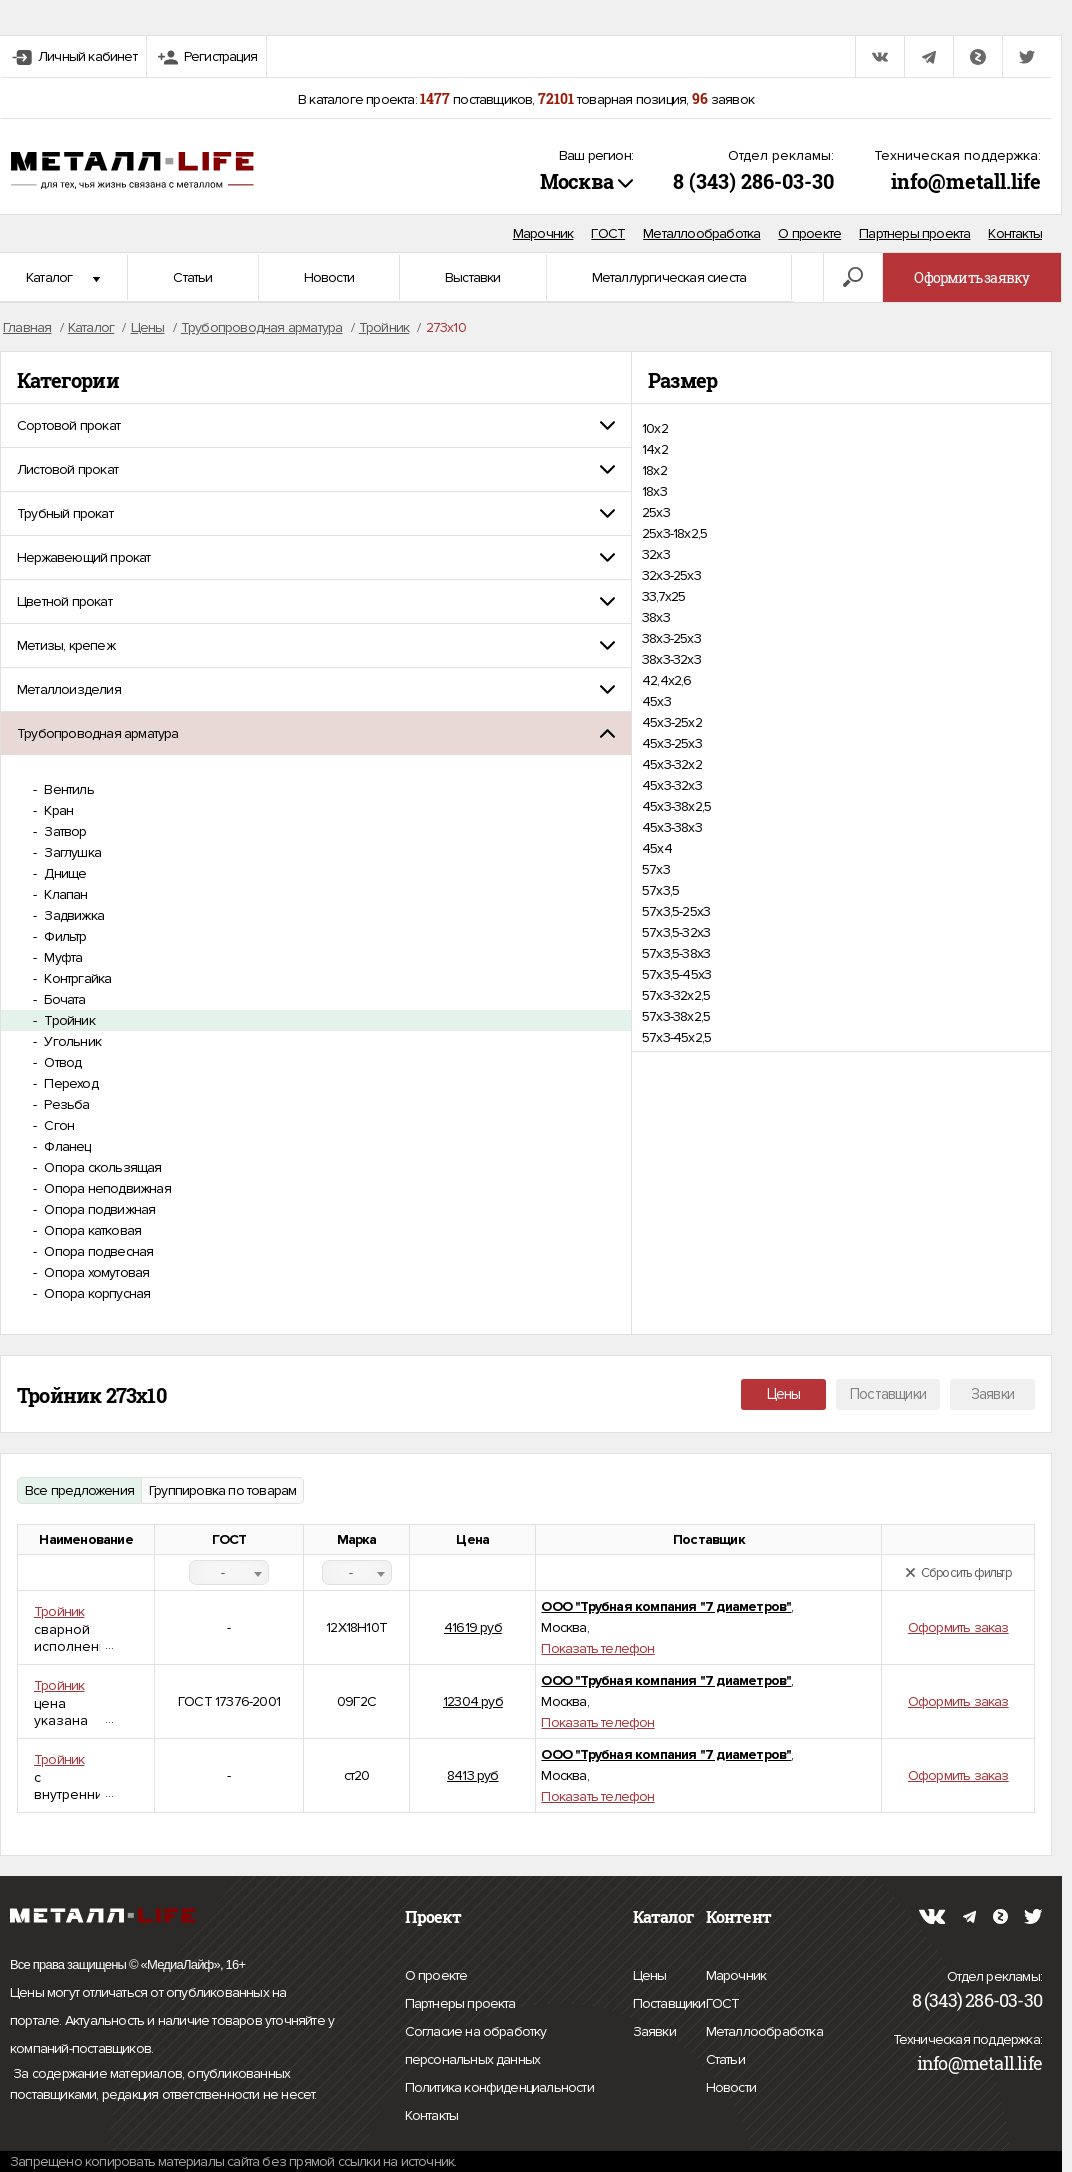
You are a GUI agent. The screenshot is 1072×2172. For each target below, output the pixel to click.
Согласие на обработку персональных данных (516, 2048)
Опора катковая (91, 1230)
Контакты (1015, 233)
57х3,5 (660, 890)
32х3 (656, 554)
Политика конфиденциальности (499, 2088)
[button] (316, 425)
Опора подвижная (98, 1209)
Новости (329, 277)
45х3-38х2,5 (676, 806)
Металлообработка (701, 233)
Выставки (473, 277)
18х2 (654, 470)
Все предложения (79, 1490)
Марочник (543, 233)
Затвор (63, 831)
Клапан (64, 894)
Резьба (65, 1104)
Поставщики (888, 1394)
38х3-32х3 (671, 659)
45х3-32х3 (672, 785)
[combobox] (229, 1572)
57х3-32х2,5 (676, 995)
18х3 (654, 491)
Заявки (992, 1394)
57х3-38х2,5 (676, 1016)
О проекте (809, 233)
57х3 (656, 869)
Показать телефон (597, 1648)
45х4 (657, 848)
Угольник (71, 1041)
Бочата (63, 999)
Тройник (68, 1020)
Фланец (65, 1146)
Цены (784, 1394)
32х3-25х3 (671, 575)
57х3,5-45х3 (676, 974)
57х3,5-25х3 (676, 911)
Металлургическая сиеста (669, 277)
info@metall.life (966, 181)
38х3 (656, 617)
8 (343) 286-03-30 (753, 181)
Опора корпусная (95, 1293)
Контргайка (76, 978)
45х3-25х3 (672, 743)
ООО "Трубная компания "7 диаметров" (666, 1606)
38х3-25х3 (671, 638)
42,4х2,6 (667, 680)
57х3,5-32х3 (676, 932)
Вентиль (67, 789)
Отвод (61, 1062)
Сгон (57, 1125)
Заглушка (71, 852)
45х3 (656, 701)
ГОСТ (608, 233)
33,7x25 (663, 596)
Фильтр (63, 936)
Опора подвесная (97, 1251)
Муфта (61, 957)
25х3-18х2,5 (674, 533)
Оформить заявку (971, 277)
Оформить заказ (958, 1627)
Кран (57, 810)
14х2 (655, 449)
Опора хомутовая (95, 1272)
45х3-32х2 (672, 764)
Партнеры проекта (914, 233)
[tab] (316, 425)
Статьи (192, 277)
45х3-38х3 (672, 827)
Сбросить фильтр (958, 1573)
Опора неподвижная (106, 1188)
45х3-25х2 (672, 722)
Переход (69, 1083)
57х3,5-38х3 (676, 953)
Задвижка (72, 915)
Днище (63, 873)
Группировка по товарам (222, 1490)
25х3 (656, 512)
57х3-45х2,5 (676, 1037)
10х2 (655, 428)
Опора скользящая (101, 1167)
